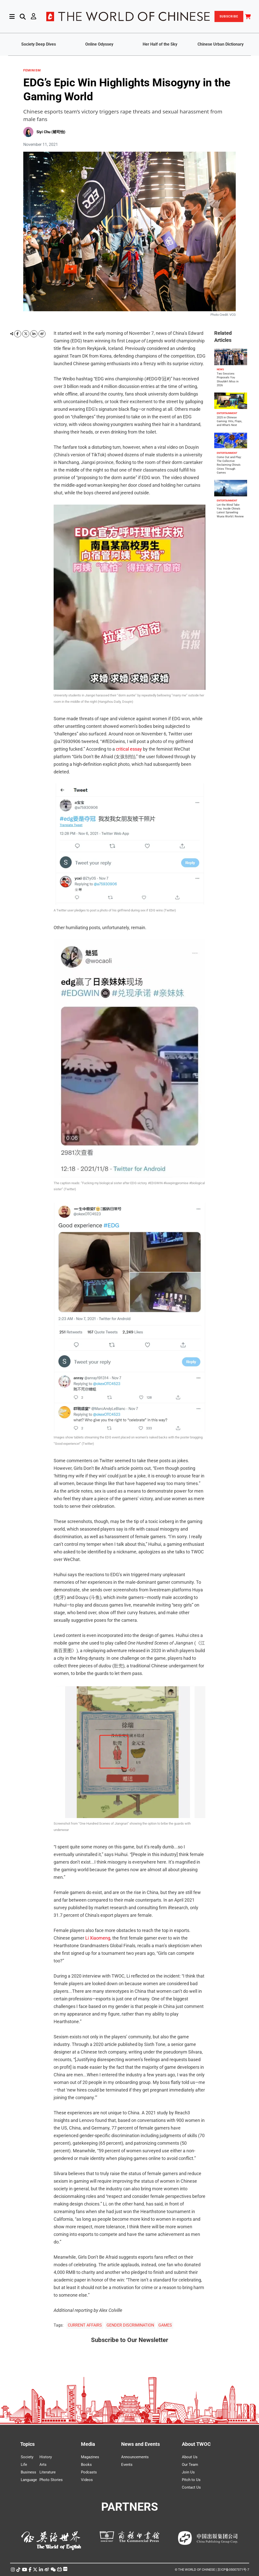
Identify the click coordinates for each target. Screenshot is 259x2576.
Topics (27, 2444)
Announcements (135, 2457)
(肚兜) (111, 1665)
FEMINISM (32, 70)
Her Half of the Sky (160, 44)
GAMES (165, 2325)
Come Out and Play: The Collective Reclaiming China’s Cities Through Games (229, 465)
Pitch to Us (191, 2479)
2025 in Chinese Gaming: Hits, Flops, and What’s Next (229, 421)
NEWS (220, 369)
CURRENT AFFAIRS (85, 2325)
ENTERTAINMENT (227, 413)
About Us (190, 2457)
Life (24, 2464)
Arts (43, 2464)
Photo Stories (51, 2479)
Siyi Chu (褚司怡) (50, 132)
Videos (87, 2479)
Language (29, 2479)
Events (127, 2464)
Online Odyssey (99, 44)
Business (28, 2472)
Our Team (190, 2464)
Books (86, 2464)
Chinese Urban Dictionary (221, 44)
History (45, 2457)
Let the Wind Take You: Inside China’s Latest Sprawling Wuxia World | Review (230, 510)
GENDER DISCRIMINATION (130, 2325)
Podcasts (89, 2472)
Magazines (90, 2457)
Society (27, 2457)
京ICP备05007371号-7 (233, 2569)
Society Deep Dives (38, 44)
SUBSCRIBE (229, 16)
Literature (47, 2472)
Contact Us (191, 2487)
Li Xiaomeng (97, 1938)
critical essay (129, 749)
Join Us (188, 2472)
